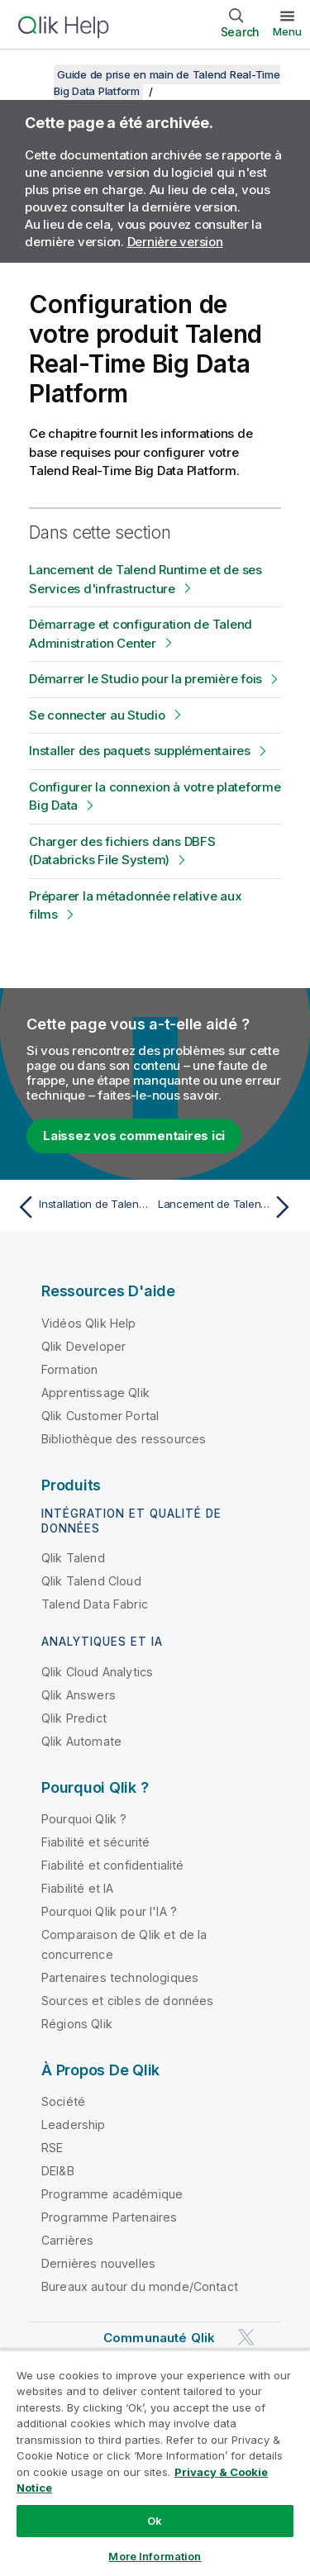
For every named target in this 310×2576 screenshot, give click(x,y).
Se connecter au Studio (97, 715)
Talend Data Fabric (94, 1604)
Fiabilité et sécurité (95, 1842)
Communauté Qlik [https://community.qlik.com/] (159, 2337)
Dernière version (175, 242)
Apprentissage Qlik (95, 1392)
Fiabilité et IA (77, 1888)
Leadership (73, 2124)
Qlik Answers (78, 1695)
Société (63, 2101)
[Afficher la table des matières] (33, 74)
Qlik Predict (74, 1718)
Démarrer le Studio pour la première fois (145, 679)
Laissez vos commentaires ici (134, 1135)
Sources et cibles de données (127, 2001)
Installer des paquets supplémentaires (139, 750)
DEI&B (57, 2171)
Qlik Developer (83, 1346)
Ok (154, 2520)
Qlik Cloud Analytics (97, 1672)
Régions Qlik (76, 2024)
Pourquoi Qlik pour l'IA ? (109, 1911)
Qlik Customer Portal (100, 1416)
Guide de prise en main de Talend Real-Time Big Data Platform (167, 82)
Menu (287, 31)
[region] (155, 2463)
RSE (52, 2148)
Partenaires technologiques (119, 1977)
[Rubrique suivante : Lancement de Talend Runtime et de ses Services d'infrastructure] (228, 1207)
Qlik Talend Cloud (91, 1581)
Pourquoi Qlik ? (83, 1819)
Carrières (67, 2240)
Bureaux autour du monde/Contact (139, 2286)
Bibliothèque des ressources (123, 1439)
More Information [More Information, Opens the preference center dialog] (154, 2556)
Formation (69, 1369)
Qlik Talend (73, 1558)
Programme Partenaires (109, 2217)
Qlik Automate (81, 1741)
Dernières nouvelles (98, 2263)
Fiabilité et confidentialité (112, 1865)
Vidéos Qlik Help (88, 1323)
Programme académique (112, 2194)
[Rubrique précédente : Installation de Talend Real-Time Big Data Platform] (82, 1207)
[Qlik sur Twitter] (246, 2337)
